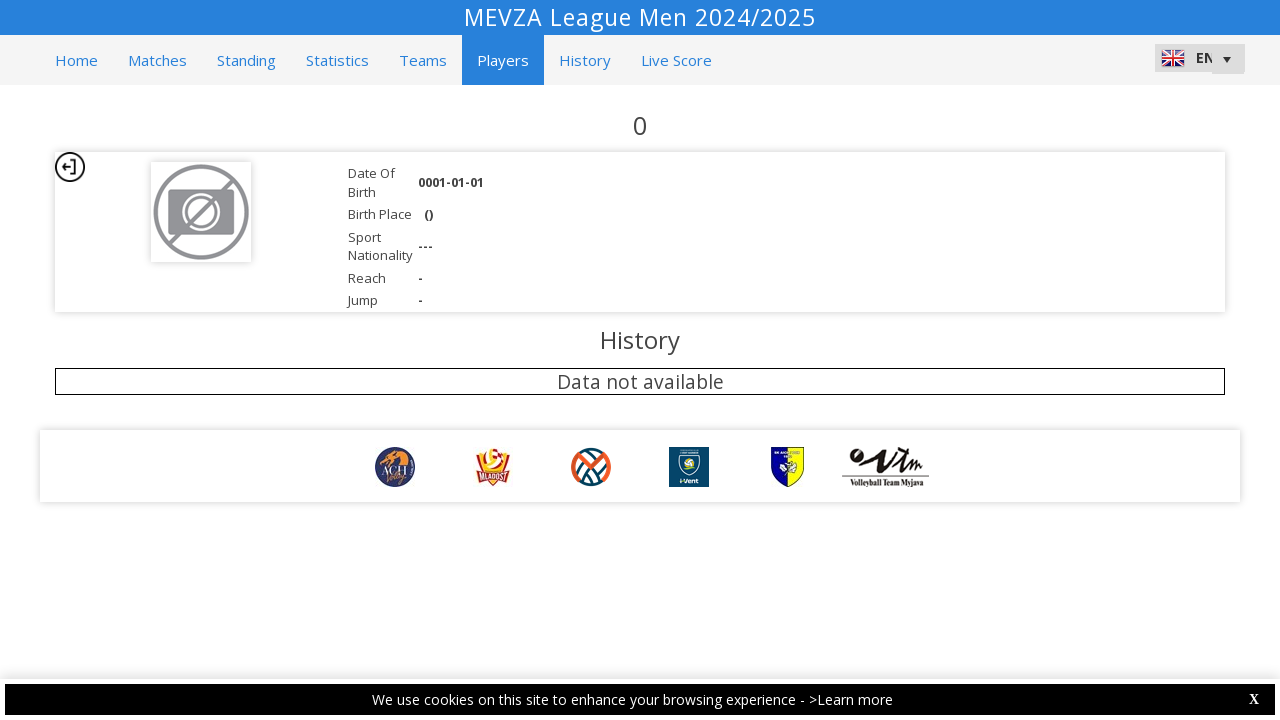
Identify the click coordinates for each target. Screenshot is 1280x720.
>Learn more (851, 699)
